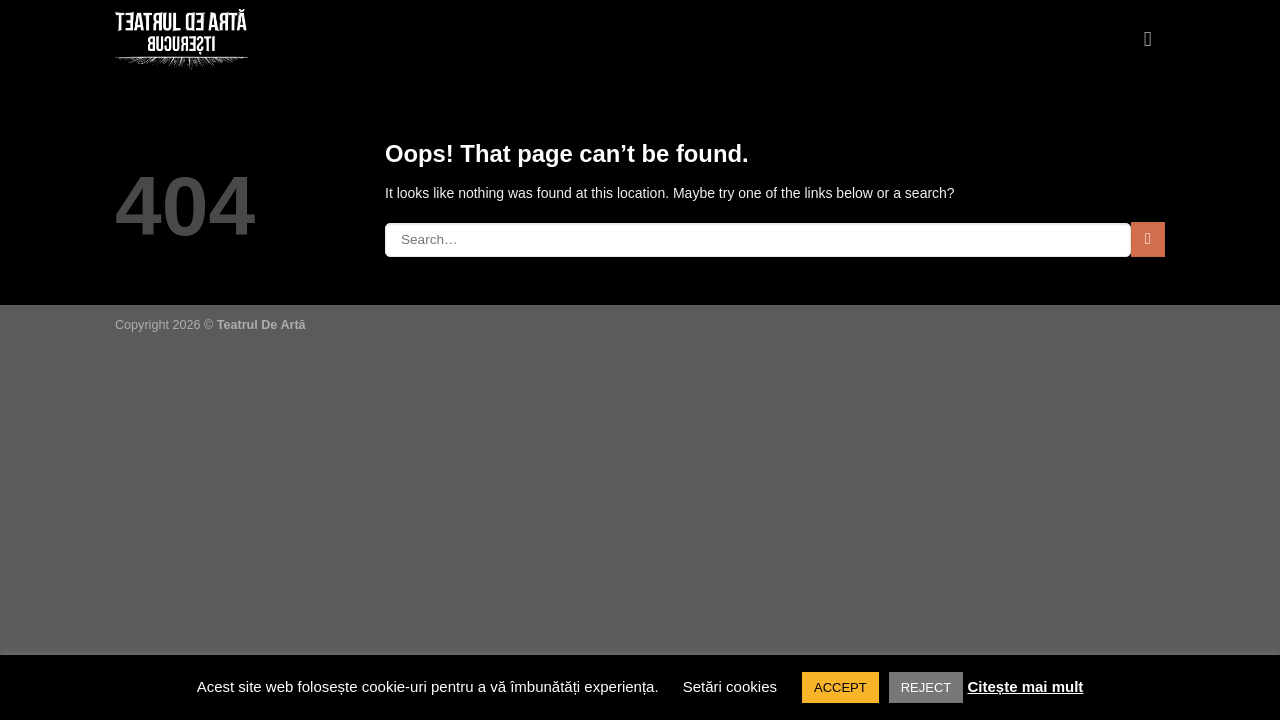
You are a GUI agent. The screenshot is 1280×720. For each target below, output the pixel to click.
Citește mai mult (1025, 686)
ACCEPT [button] (840, 687)
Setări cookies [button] (730, 686)
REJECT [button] (926, 687)
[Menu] (1154, 40)
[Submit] (1148, 239)
